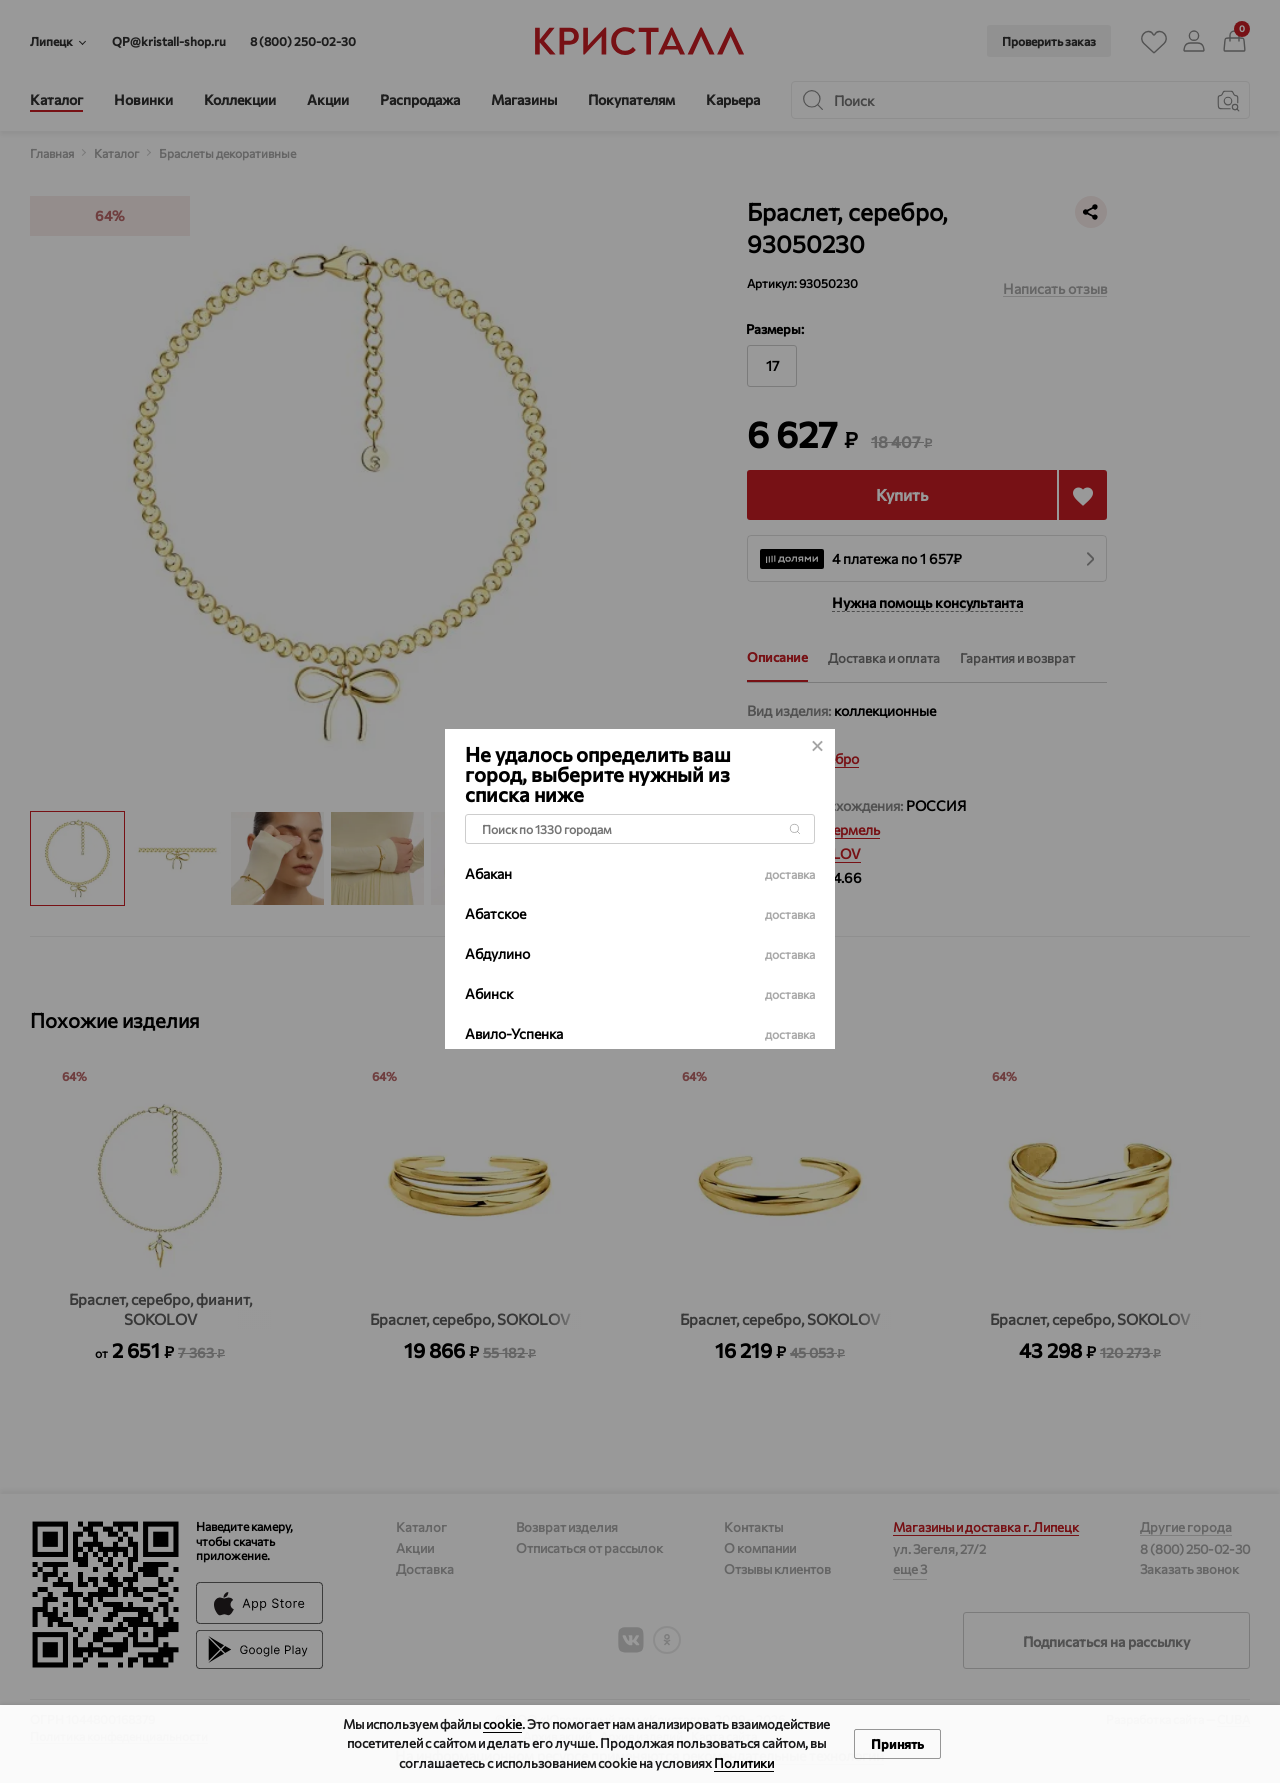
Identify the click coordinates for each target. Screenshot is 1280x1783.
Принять (897, 1744)
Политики (744, 1763)
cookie (502, 1724)
